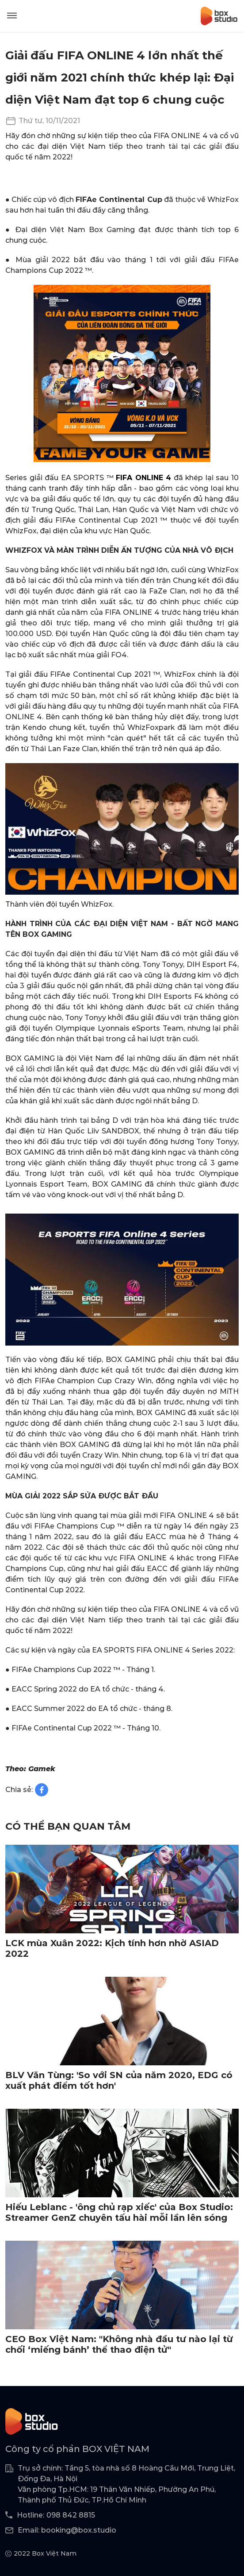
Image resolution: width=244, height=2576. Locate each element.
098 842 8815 (70, 2515)
